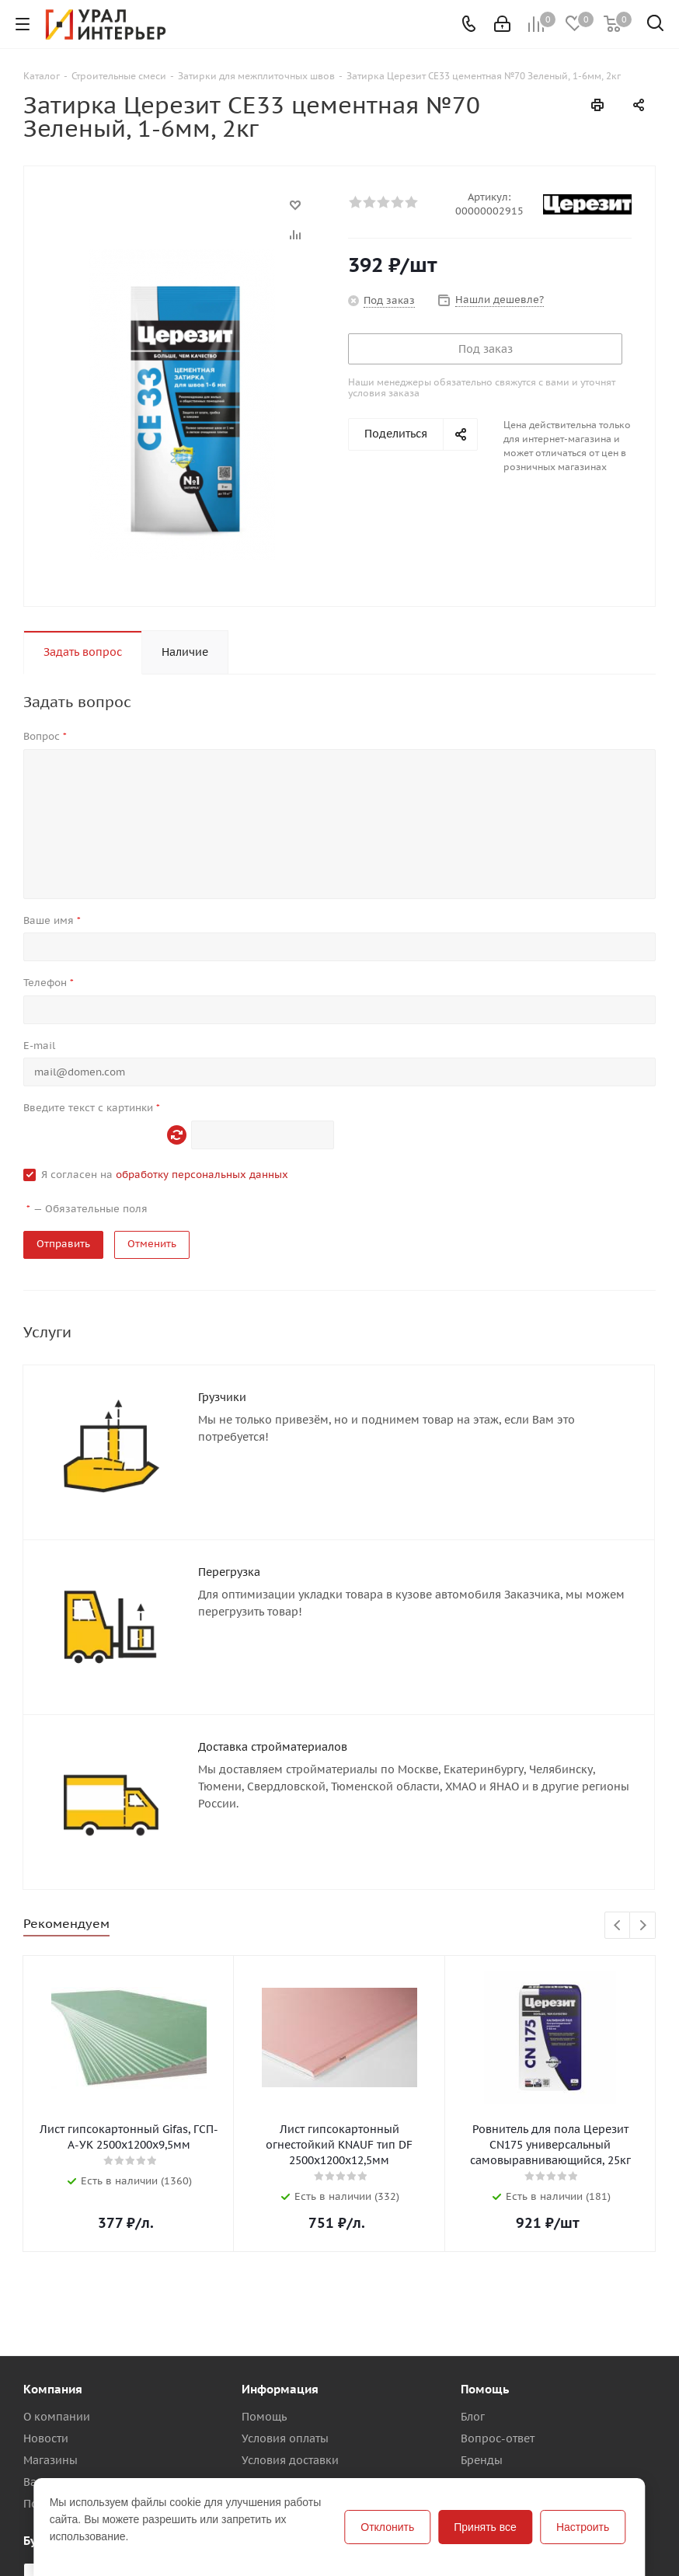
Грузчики (222, 1397)
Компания (52, 2389)
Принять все (485, 2527)
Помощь (264, 2417)
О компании (56, 2417)
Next (643, 1926)
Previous (618, 1926)
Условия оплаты (285, 2438)
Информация (280, 2389)
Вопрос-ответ (497, 2438)
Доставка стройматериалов (272, 1747)
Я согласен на (164, 1174)
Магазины (50, 2460)
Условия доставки (290, 2460)
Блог (473, 2417)
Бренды (482, 2460)
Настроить (582, 2527)
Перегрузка (229, 1572)
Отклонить (387, 2527)
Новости (45, 2438)
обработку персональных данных (202, 1174)
